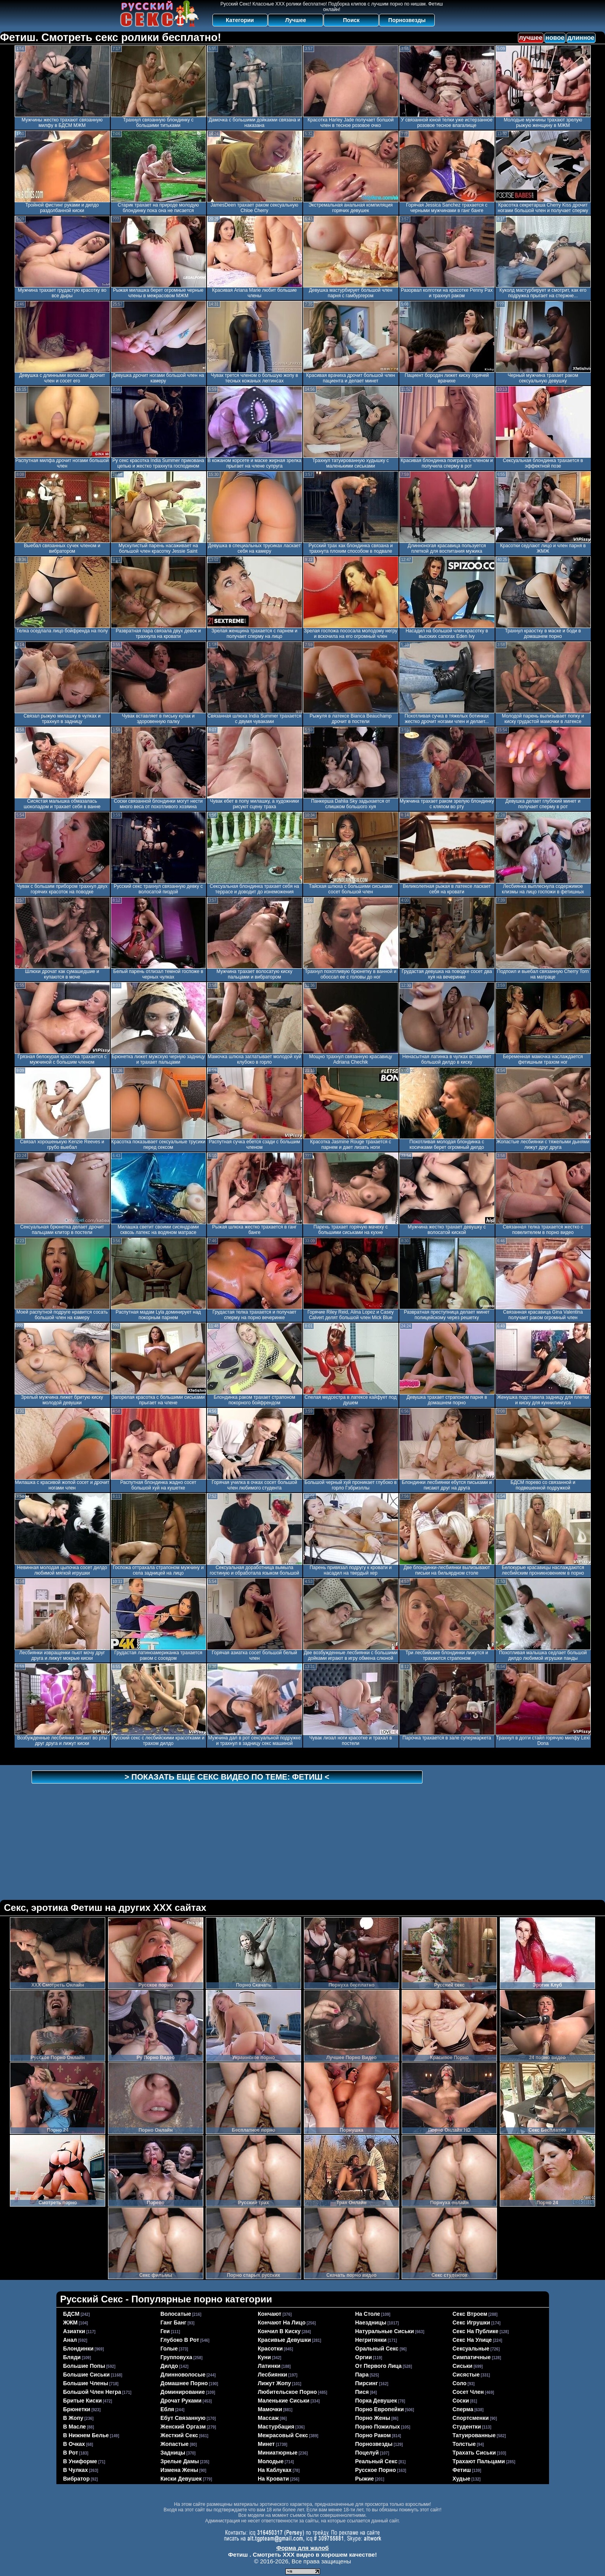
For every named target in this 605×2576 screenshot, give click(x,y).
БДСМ (71, 2314)
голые (169, 2348)
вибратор (76, 2478)
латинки (269, 2366)
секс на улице (472, 2340)
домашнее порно (184, 2383)
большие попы (84, 2366)
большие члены (85, 2383)
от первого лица (378, 2366)
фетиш (461, 2470)
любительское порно (287, 2392)
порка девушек (376, 2400)
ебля (167, 2409)
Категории (240, 20)
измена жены (179, 2470)
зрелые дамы (179, 2461)
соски (460, 2400)
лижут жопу (274, 2383)
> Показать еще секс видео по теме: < (227, 1777)
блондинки (78, 2348)
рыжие (364, 2478)
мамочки (270, 2409)
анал (70, 2340)
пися (362, 2392)
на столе (367, 2314)
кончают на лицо (281, 2322)
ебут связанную (182, 2418)
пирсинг (366, 2383)
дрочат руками (180, 2400)
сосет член (468, 2392)
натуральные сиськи (384, 2331)
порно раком (373, 2435)
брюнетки (76, 2409)
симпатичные (471, 2357)
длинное (581, 37)
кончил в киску (279, 2331)
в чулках (75, 2470)
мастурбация (276, 2426)
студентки (466, 2426)
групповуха (176, 2357)
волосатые (175, 2314)
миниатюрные (278, 2452)
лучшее (530, 37)
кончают (269, 2314)
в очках (74, 2444)
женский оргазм (183, 2426)
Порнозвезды (407, 20)
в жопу (73, 2418)
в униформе (80, 2461)
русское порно (375, 2470)
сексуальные (471, 2348)
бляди (72, 2357)
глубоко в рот (179, 2340)
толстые (464, 2444)
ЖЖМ (70, 2322)
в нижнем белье (86, 2435)
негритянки (371, 2340)
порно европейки (379, 2409)
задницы (172, 2452)
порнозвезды (374, 2444)
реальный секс (376, 2461)
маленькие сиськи (283, 2400)
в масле (74, 2426)
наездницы (370, 2322)
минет (266, 2444)
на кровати (273, 2478)
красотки (270, 2348)
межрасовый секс (283, 2435)
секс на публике (475, 2331)
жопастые (174, 2444)
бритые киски (82, 2400)
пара (362, 2374)
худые (461, 2478)
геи (165, 2331)
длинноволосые (182, 2374)
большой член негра (92, 2392)
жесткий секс (179, 2435)
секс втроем (469, 2314)
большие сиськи (86, 2374)
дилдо (169, 2366)
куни (264, 2357)
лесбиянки (272, 2374)
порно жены (372, 2418)
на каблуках (275, 2470)
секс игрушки (471, 2322)
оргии (363, 2357)
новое (554, 37)
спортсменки (470, 2418)
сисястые (466, 2374)
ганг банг (173, 2322)
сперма (462, 2409)
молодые (271, 2461)
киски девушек (181, 2478)
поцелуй (367, 2452)
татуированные (474, 2435)
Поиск (351, 20)
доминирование (182, 2392)
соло (459, 2383)
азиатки (74, 2331)
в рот (70, 2452)
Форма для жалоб (302, 2547)
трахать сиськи (474, 2452)
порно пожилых (377, 2426)
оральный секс (376, 2348)
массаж (268, 2418)
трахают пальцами (478, 2461)
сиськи (462, 2366)
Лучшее (295, 20)
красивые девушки (284, 2340)
